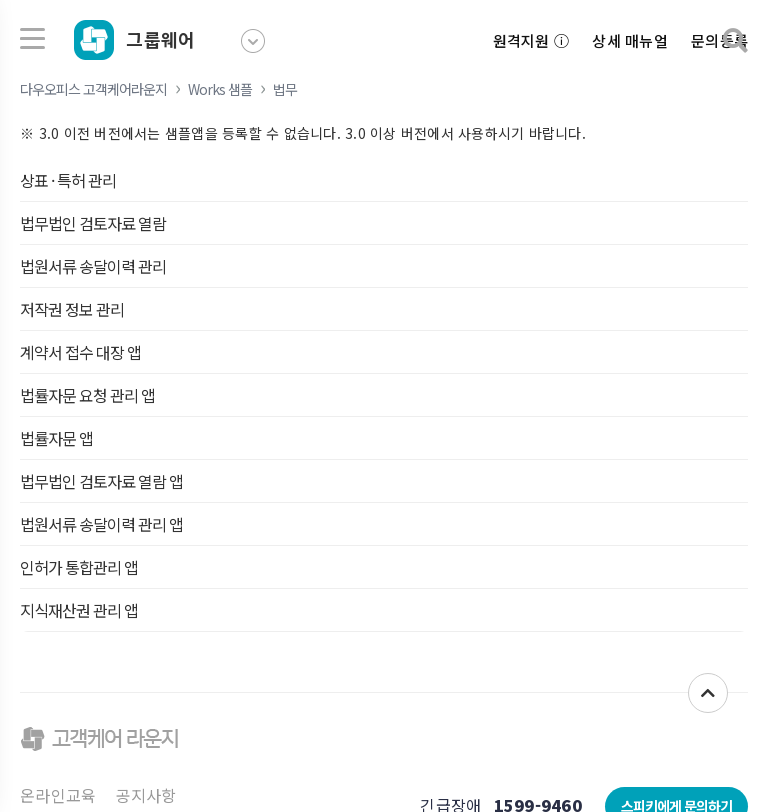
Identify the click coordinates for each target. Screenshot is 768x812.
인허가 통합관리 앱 (79, 567)
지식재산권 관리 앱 (79, 610)
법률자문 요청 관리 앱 (87, 395)
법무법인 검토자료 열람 (93, 223)
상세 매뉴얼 (630, 40)
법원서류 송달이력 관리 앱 (101, 524)
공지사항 (146, 795)
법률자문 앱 (56, 438)
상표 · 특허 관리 (68, 180)
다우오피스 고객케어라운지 (93, 89)
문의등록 (719, 40)
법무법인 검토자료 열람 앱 (101, 481)
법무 (285, 89)
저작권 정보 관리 (72, 309)
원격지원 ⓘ (531, 40)
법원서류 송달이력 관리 (93, 266)
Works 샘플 (220, 89)
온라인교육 (58, 795)
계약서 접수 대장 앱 (80, 352)
